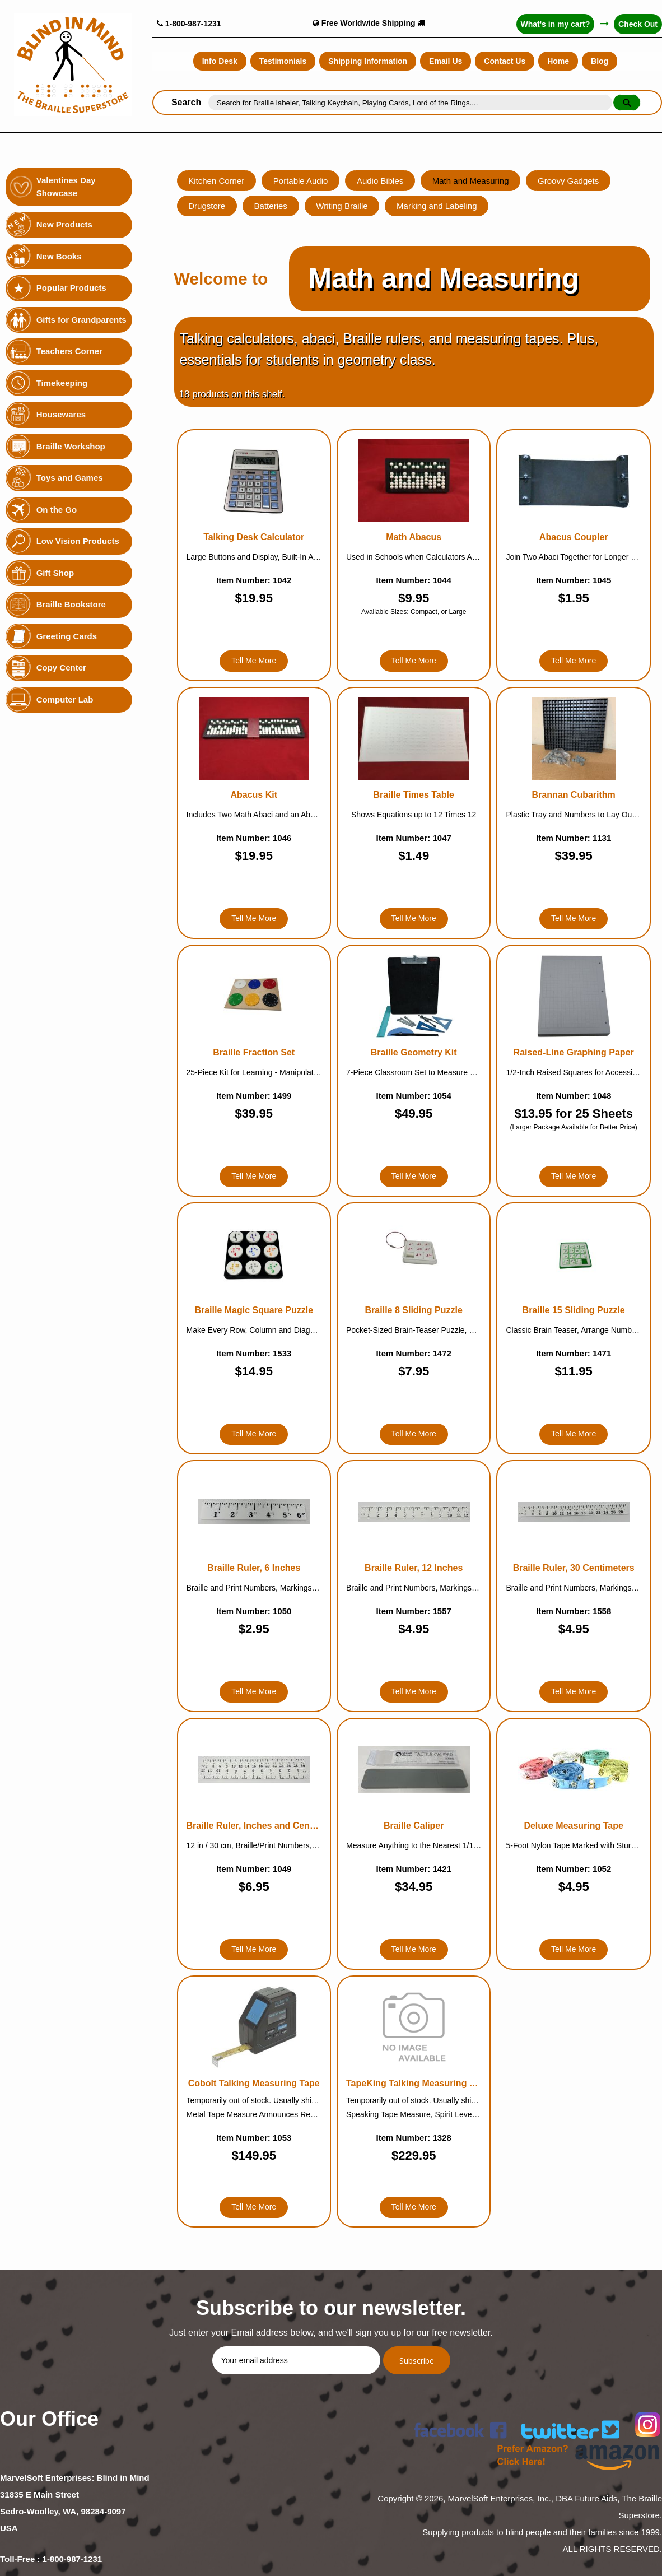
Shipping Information (367, 61)
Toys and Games (69, 477)
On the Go (56, 509)
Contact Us (504, 61)
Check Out (638, 24)
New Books (59, 256)
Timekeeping (61, 383)
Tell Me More (253, 660)
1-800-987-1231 (189, 23)
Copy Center (61, 667)
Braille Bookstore (71, 604)
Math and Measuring (471, 180)
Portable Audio (301, 180)
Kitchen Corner (217, 180)
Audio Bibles (380, 180)
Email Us (445, 61)
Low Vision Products (77, 541)
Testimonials (283, 61)
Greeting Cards (66, 636)
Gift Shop (55, 573)
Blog (599, 61)
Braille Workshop (70, 446)
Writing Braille (343, 206)
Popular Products (71, 287)
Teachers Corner (69, 351)
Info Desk (219, 61)
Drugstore (207, 206)
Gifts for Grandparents (81, 319)
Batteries (270, 206)
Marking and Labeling (438, 206)
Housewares (61, 414)
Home (558, 61)
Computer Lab (65, 699)
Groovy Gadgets (569, 180)
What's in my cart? (555, 24)
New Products (64, 224)
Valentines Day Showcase (66, 186)
